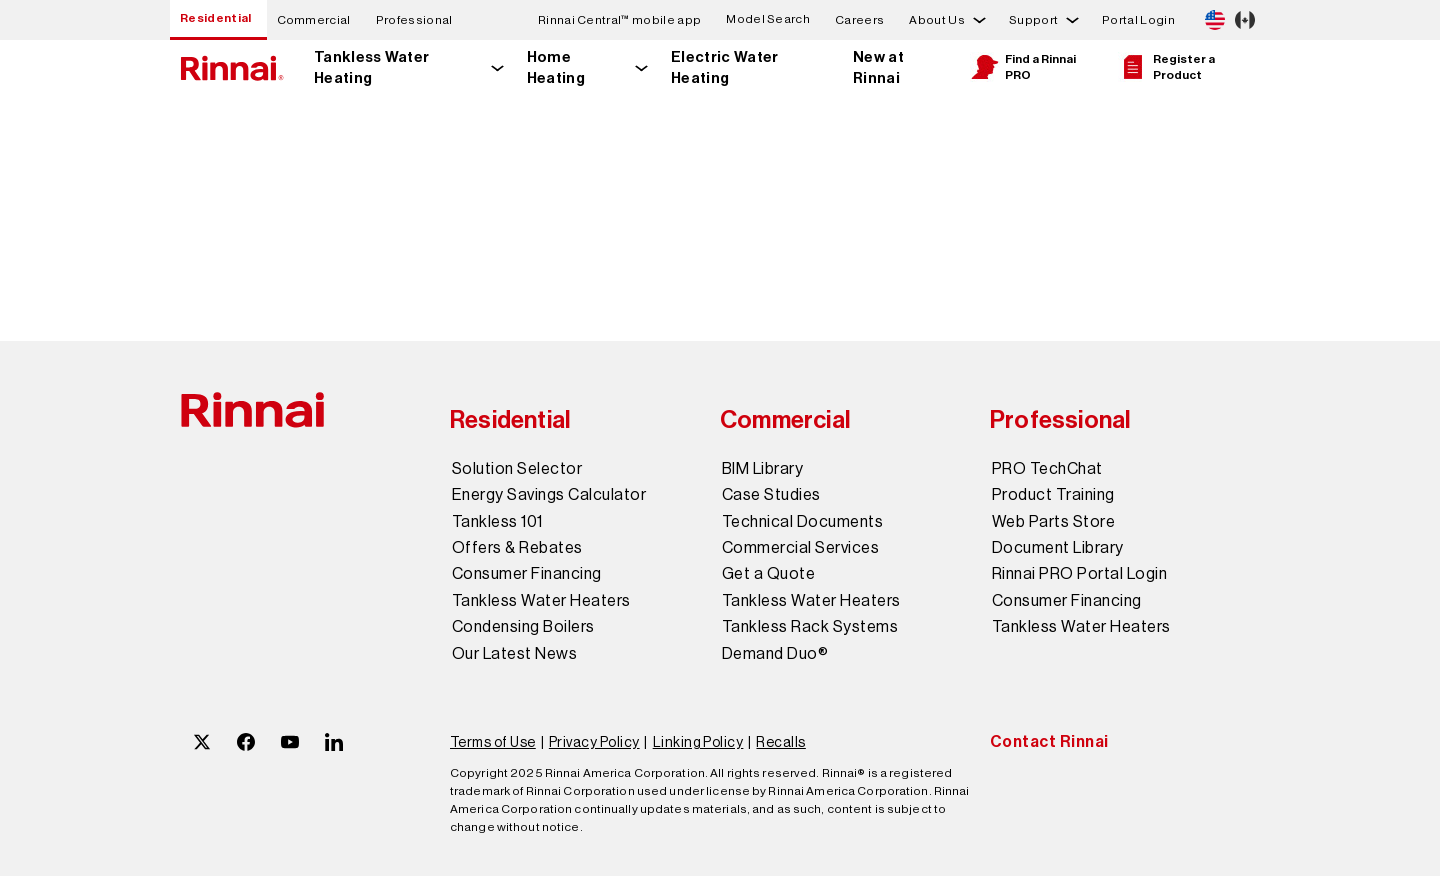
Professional (414, 20)
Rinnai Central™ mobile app (619, 20)
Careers (859, 20)
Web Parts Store (1053, 522)
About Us (937, 20)
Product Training (1053, 495)
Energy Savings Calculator (549, 495)
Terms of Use (493, 742)
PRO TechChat (1047, 469)
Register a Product (1166, 67)
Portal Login (1138, 20)
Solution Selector (517, 469)
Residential (216, 18)
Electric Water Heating (724, 67)
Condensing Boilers (523, 627)
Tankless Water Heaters (541, 601)
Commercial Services (800, 548)
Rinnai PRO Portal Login (1079, 574)
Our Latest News (514, 654)
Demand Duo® (775, 654)
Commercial (314, 20)
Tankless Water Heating (371, 67)
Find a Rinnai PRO (1023, 67)
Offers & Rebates (517, 548)
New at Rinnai (878, 67)
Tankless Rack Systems (810, 627)
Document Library (1058, 548)
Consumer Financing (527, 574)
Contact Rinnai (1049, 741)
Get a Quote (768, 574)
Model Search (768, 19)
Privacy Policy (594, 742)
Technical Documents (802, 522)
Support (1033, 20)
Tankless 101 (497, 522)
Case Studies (771, 495)
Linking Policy (698, 742)
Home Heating (556, 67)
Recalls (780, 742)
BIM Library (762, 469)
